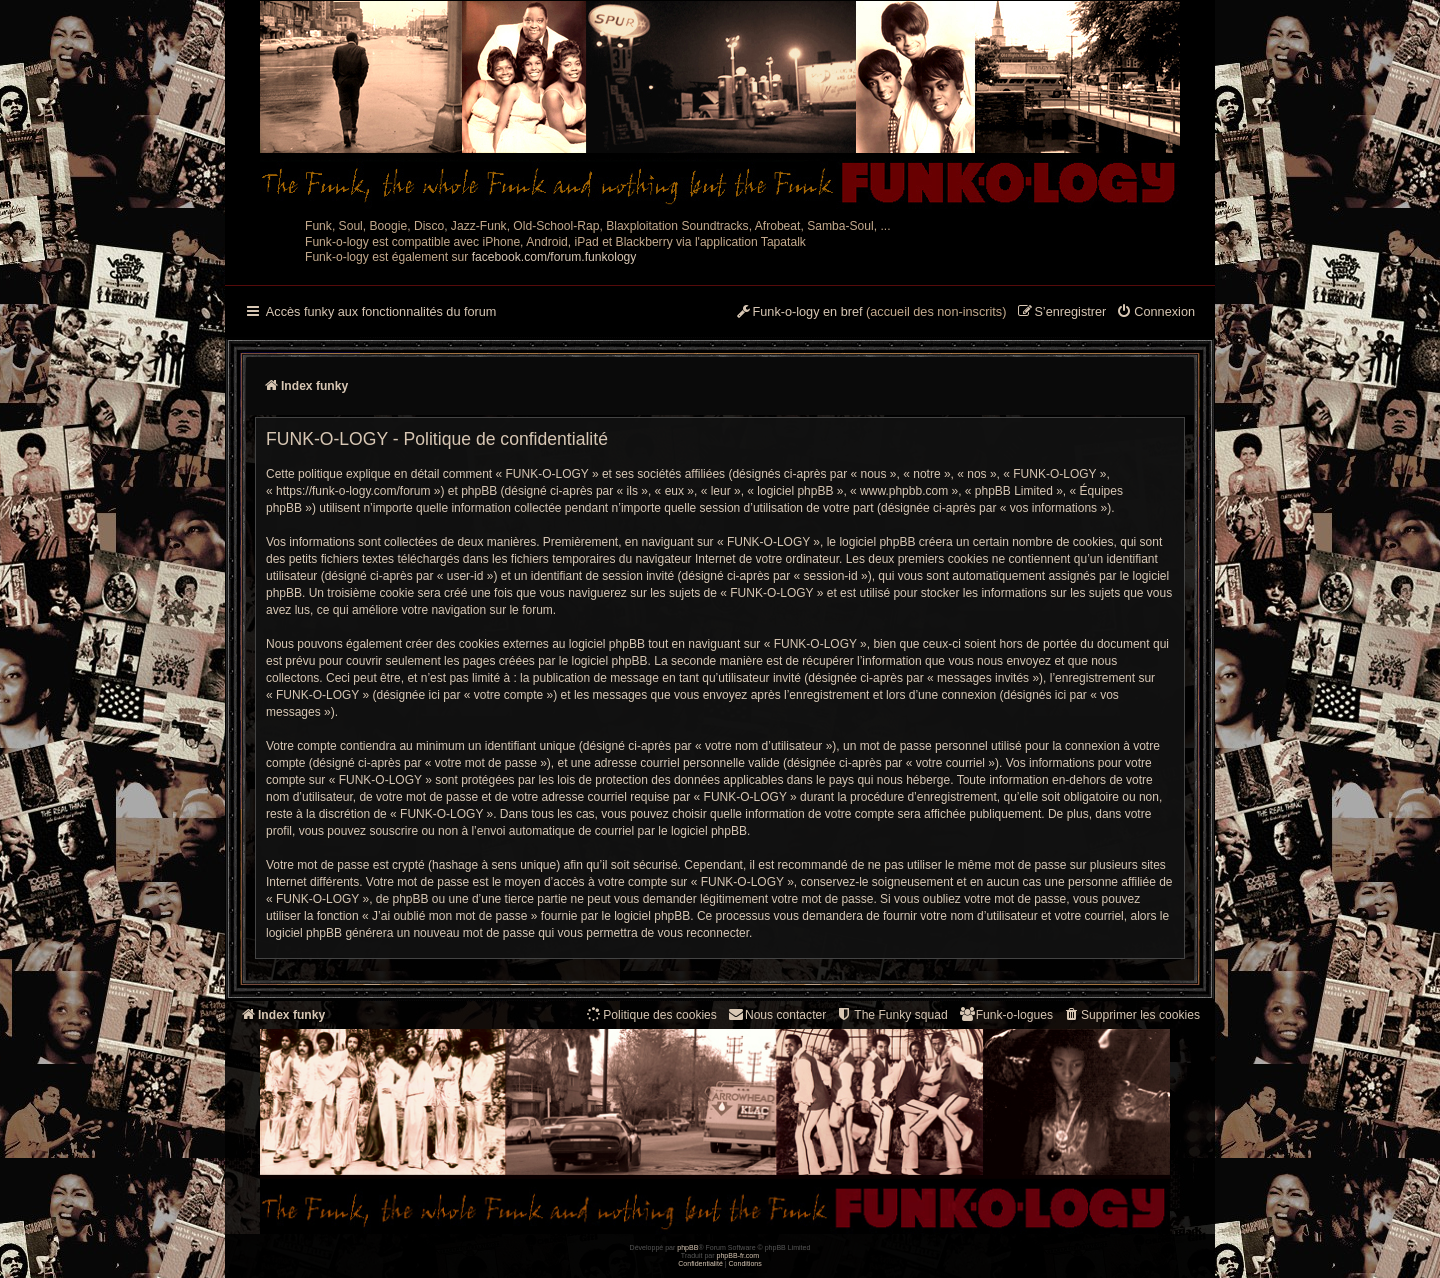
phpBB (687, 1247)
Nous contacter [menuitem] (776, 1014)
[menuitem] (1155, 313)
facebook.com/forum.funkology (554, 257)
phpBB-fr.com (738, 1255)
